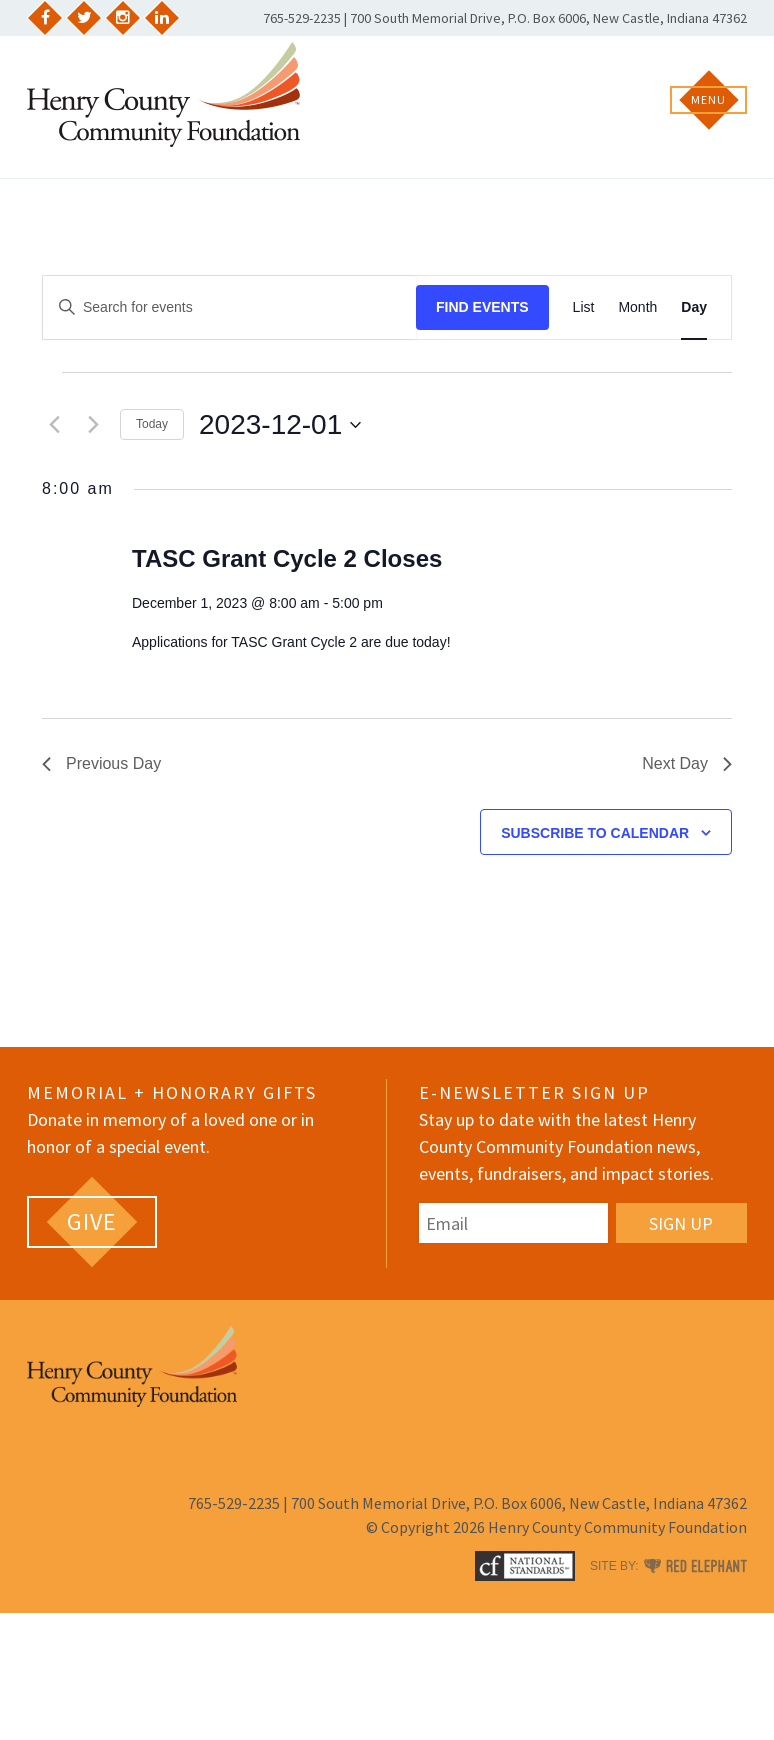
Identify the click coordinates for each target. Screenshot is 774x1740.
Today (152, 424)
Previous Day (101, 763)
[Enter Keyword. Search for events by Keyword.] (229, 307)
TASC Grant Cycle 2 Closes (287, 558)
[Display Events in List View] (584, 307)
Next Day (687, 763)
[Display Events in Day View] (694, 307)
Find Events (482, 307)
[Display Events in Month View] (637, 307)
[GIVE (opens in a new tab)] (92, 1222)
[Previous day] (54, 425)
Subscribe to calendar (595, 833)
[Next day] (93, 425)
